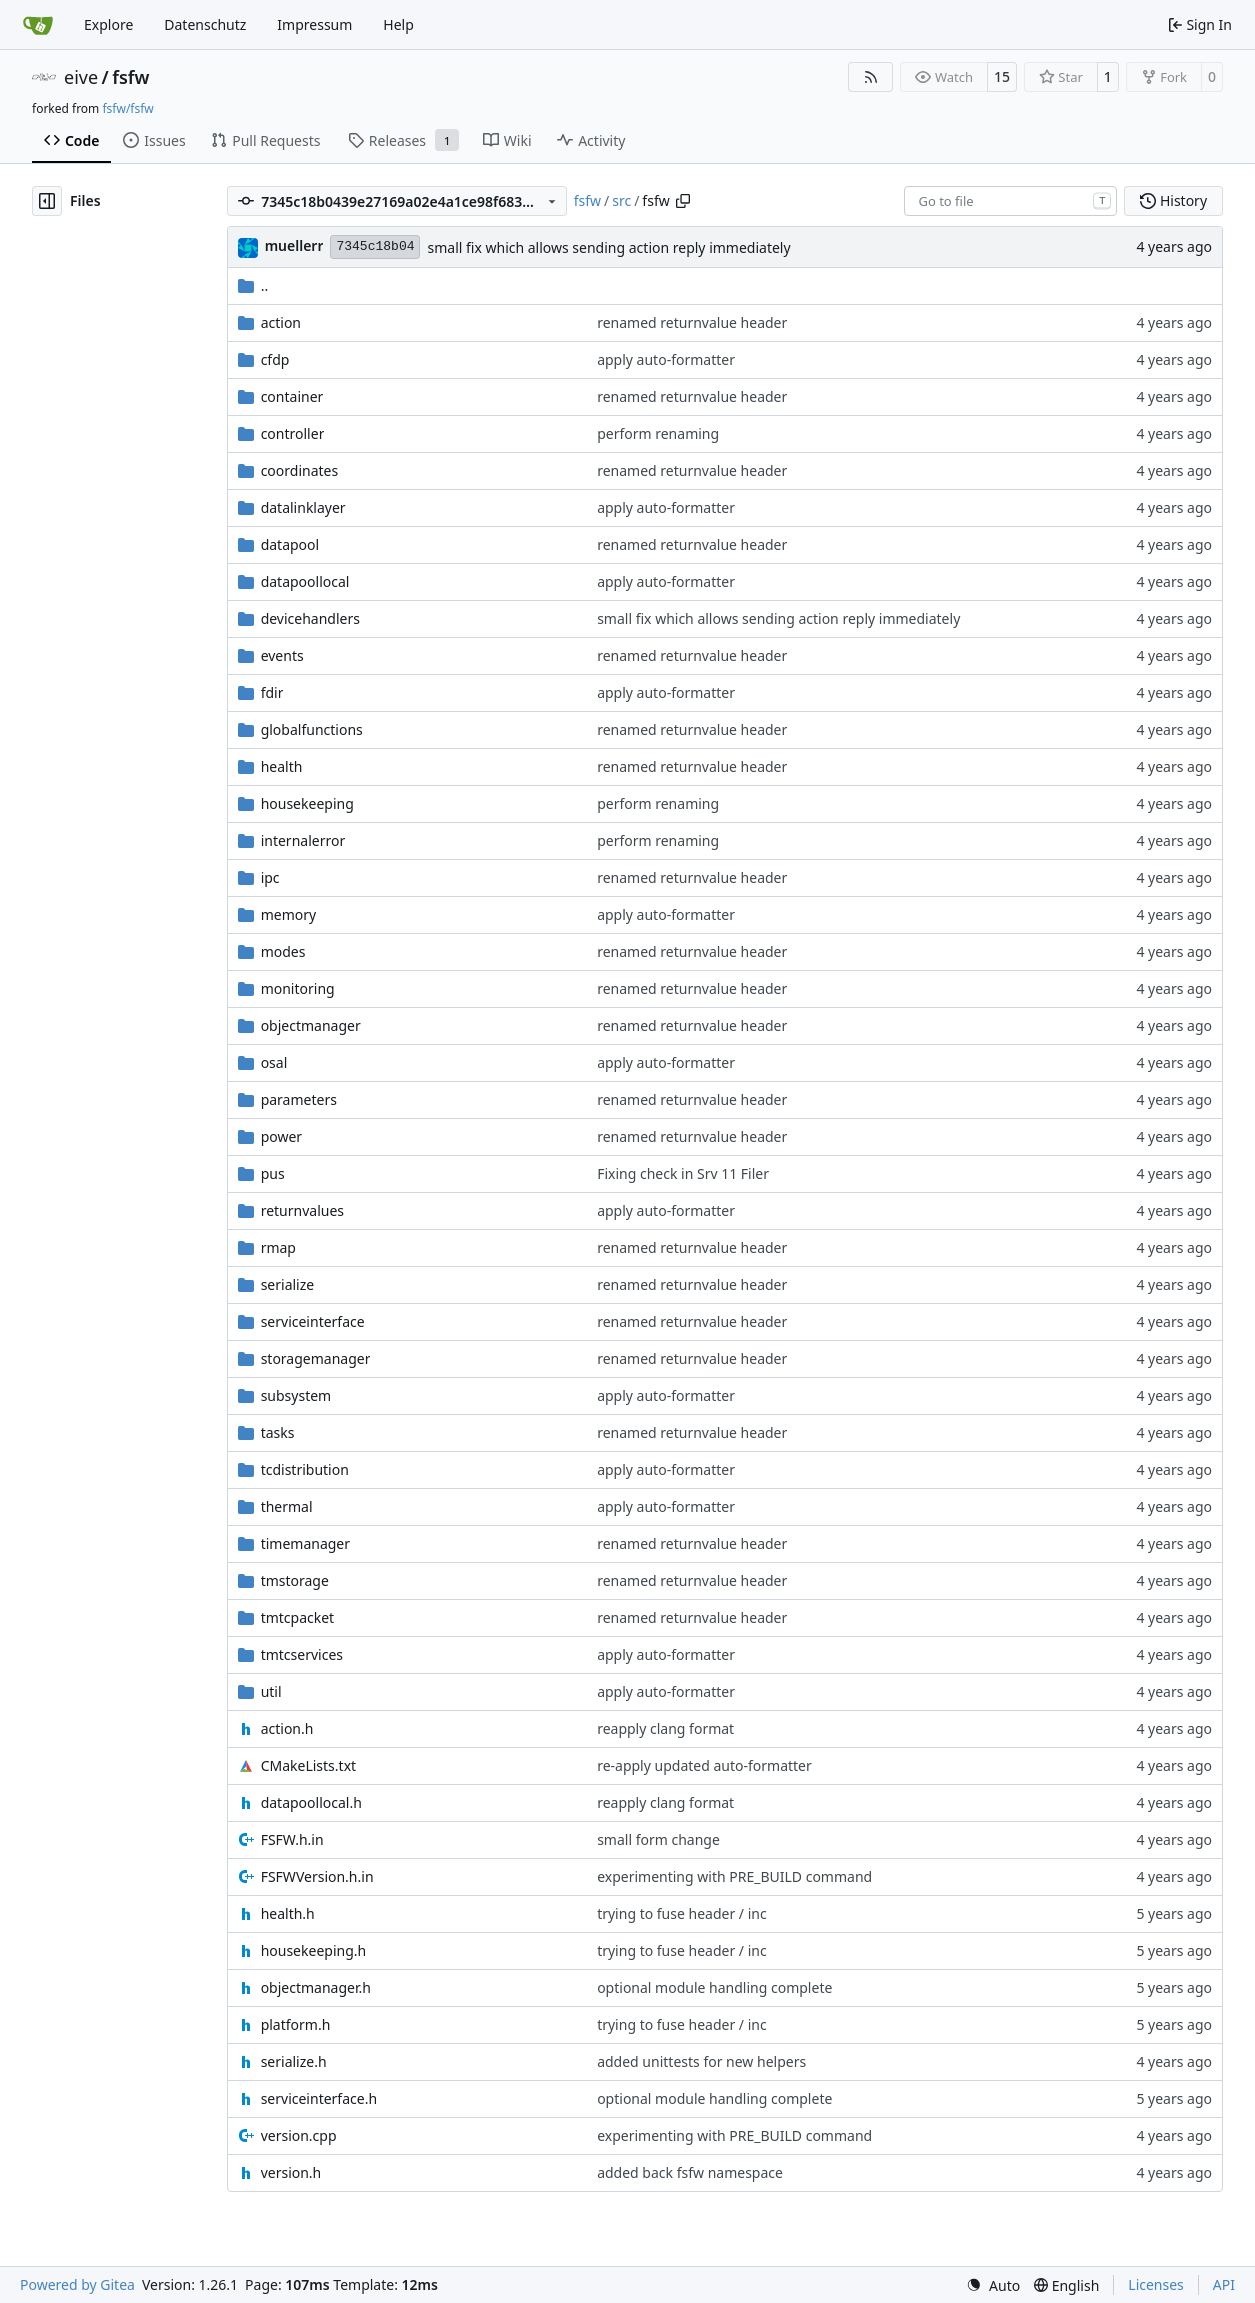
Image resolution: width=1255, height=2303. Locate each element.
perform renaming (658, 433)
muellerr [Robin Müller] (294, 245)
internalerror (303, 840)
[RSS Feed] (871, 77)
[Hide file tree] (47, 201)
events (282, 655)
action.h (287, 1728)
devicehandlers (310, 618)
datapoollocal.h (311, 1802)
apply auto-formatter (666, 359)
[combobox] (1010, 201)
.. (253, 285)
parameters (299, 1099)
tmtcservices (302, 1654)
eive (81, 77)
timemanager (305, 1543)
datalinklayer (303, 507)
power (281, 1136)
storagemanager (316, 1358)
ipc (270, 877)
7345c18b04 (375, 246)
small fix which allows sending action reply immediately (608, 247)
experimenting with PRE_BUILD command (734, 1876)
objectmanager (311, 1025)
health (282, 766)
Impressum (314, 24)
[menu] (993, 2285)
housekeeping (307, 803)
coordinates (300, 470)
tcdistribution (305, 1469)
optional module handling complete (714, 1987)
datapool (290, 544)
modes (283, 951)
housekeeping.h (314, 1950)
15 (1002, 76)
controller (293, 433)
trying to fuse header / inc (682, 1913)
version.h (291, 2172)
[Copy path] (683, 201)
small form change (658, 1839)
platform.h (296, 2024)
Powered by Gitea (77, 2284)
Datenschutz (205, 24)
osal (274, 1062)
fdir (272, 692)
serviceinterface (313, 1321)
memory (288, 914)
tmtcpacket (298, 1617)
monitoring (298, 988)
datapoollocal (305, 581)
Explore (108, 24)
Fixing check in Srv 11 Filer (683, 1173)
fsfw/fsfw (127, 108)
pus (273, 1173)
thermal (287, 1506)
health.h (288, 1913)
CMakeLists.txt (308, 1765)
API (1224, 2284)
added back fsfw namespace (690, 2172)
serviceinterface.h (319, 2098)
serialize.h (294, 2061)
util (271, 1691)
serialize (288, 1284)
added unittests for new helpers (701, 2061)
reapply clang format (665, 1728)
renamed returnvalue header (692, 322)
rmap (278, 1247)
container (292, 396)
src (621, 200)
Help (398, 24)
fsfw (130, 77)
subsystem (296, 1395)
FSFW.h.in (292, 1839)
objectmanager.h (316, 1987)
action (281, 322)
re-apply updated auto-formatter (704, 1765)
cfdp (275, 359)
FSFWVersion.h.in (317, 1876)
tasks (278, 1432)
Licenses (1156, 2284)
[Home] (38, 25)
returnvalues (302, 1210)
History (1173, 200)
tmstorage (295, 1580)
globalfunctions (312, 729)
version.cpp (299, 2135)
